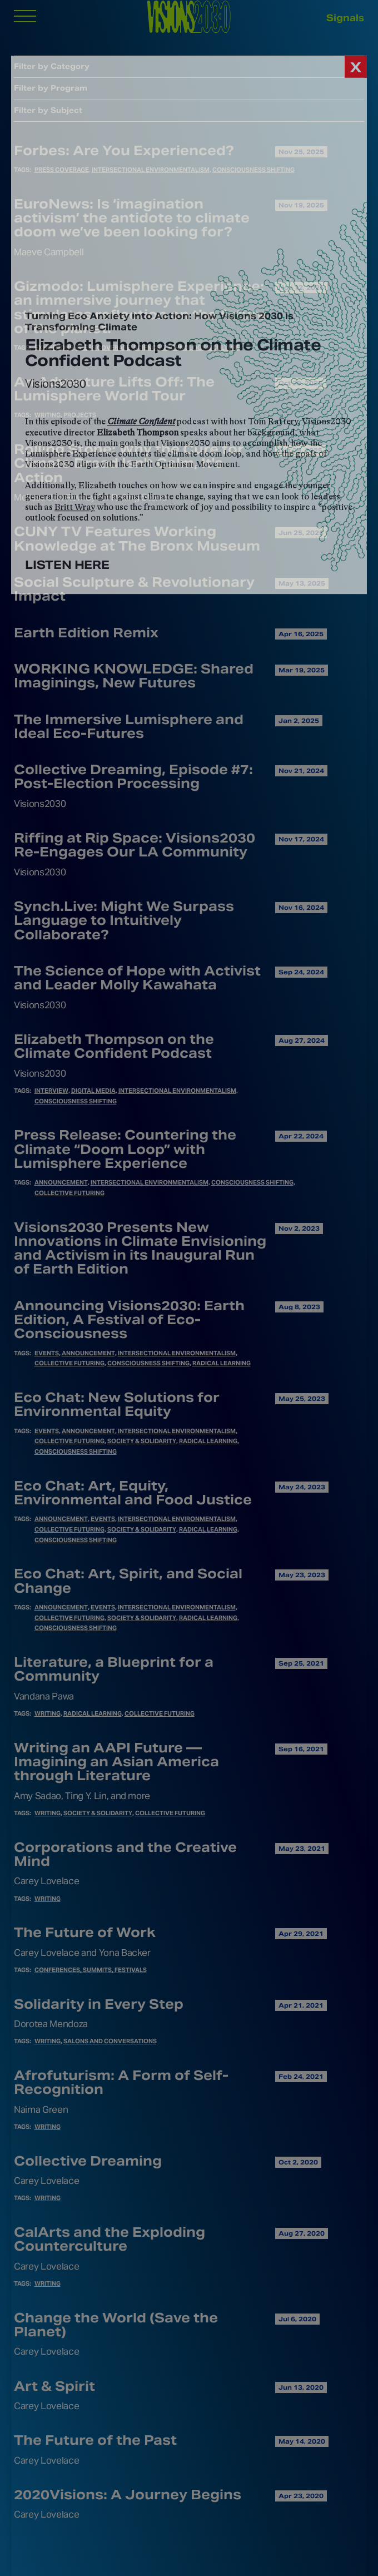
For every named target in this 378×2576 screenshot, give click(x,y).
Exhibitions (53, 347)
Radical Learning (221, 1363)
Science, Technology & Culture (186, 347)
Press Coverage (61, 170)
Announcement (61, 1182)
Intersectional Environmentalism (151, 170)
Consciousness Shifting (253, 170)
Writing (47, 415)
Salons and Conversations (110, 2041)
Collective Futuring (69, 1193)
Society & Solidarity (141, 1441)
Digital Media (93, 1090)
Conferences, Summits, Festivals (90, 1970)
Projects (79, 415)
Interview (51, 1090)
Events (46, 1353)
